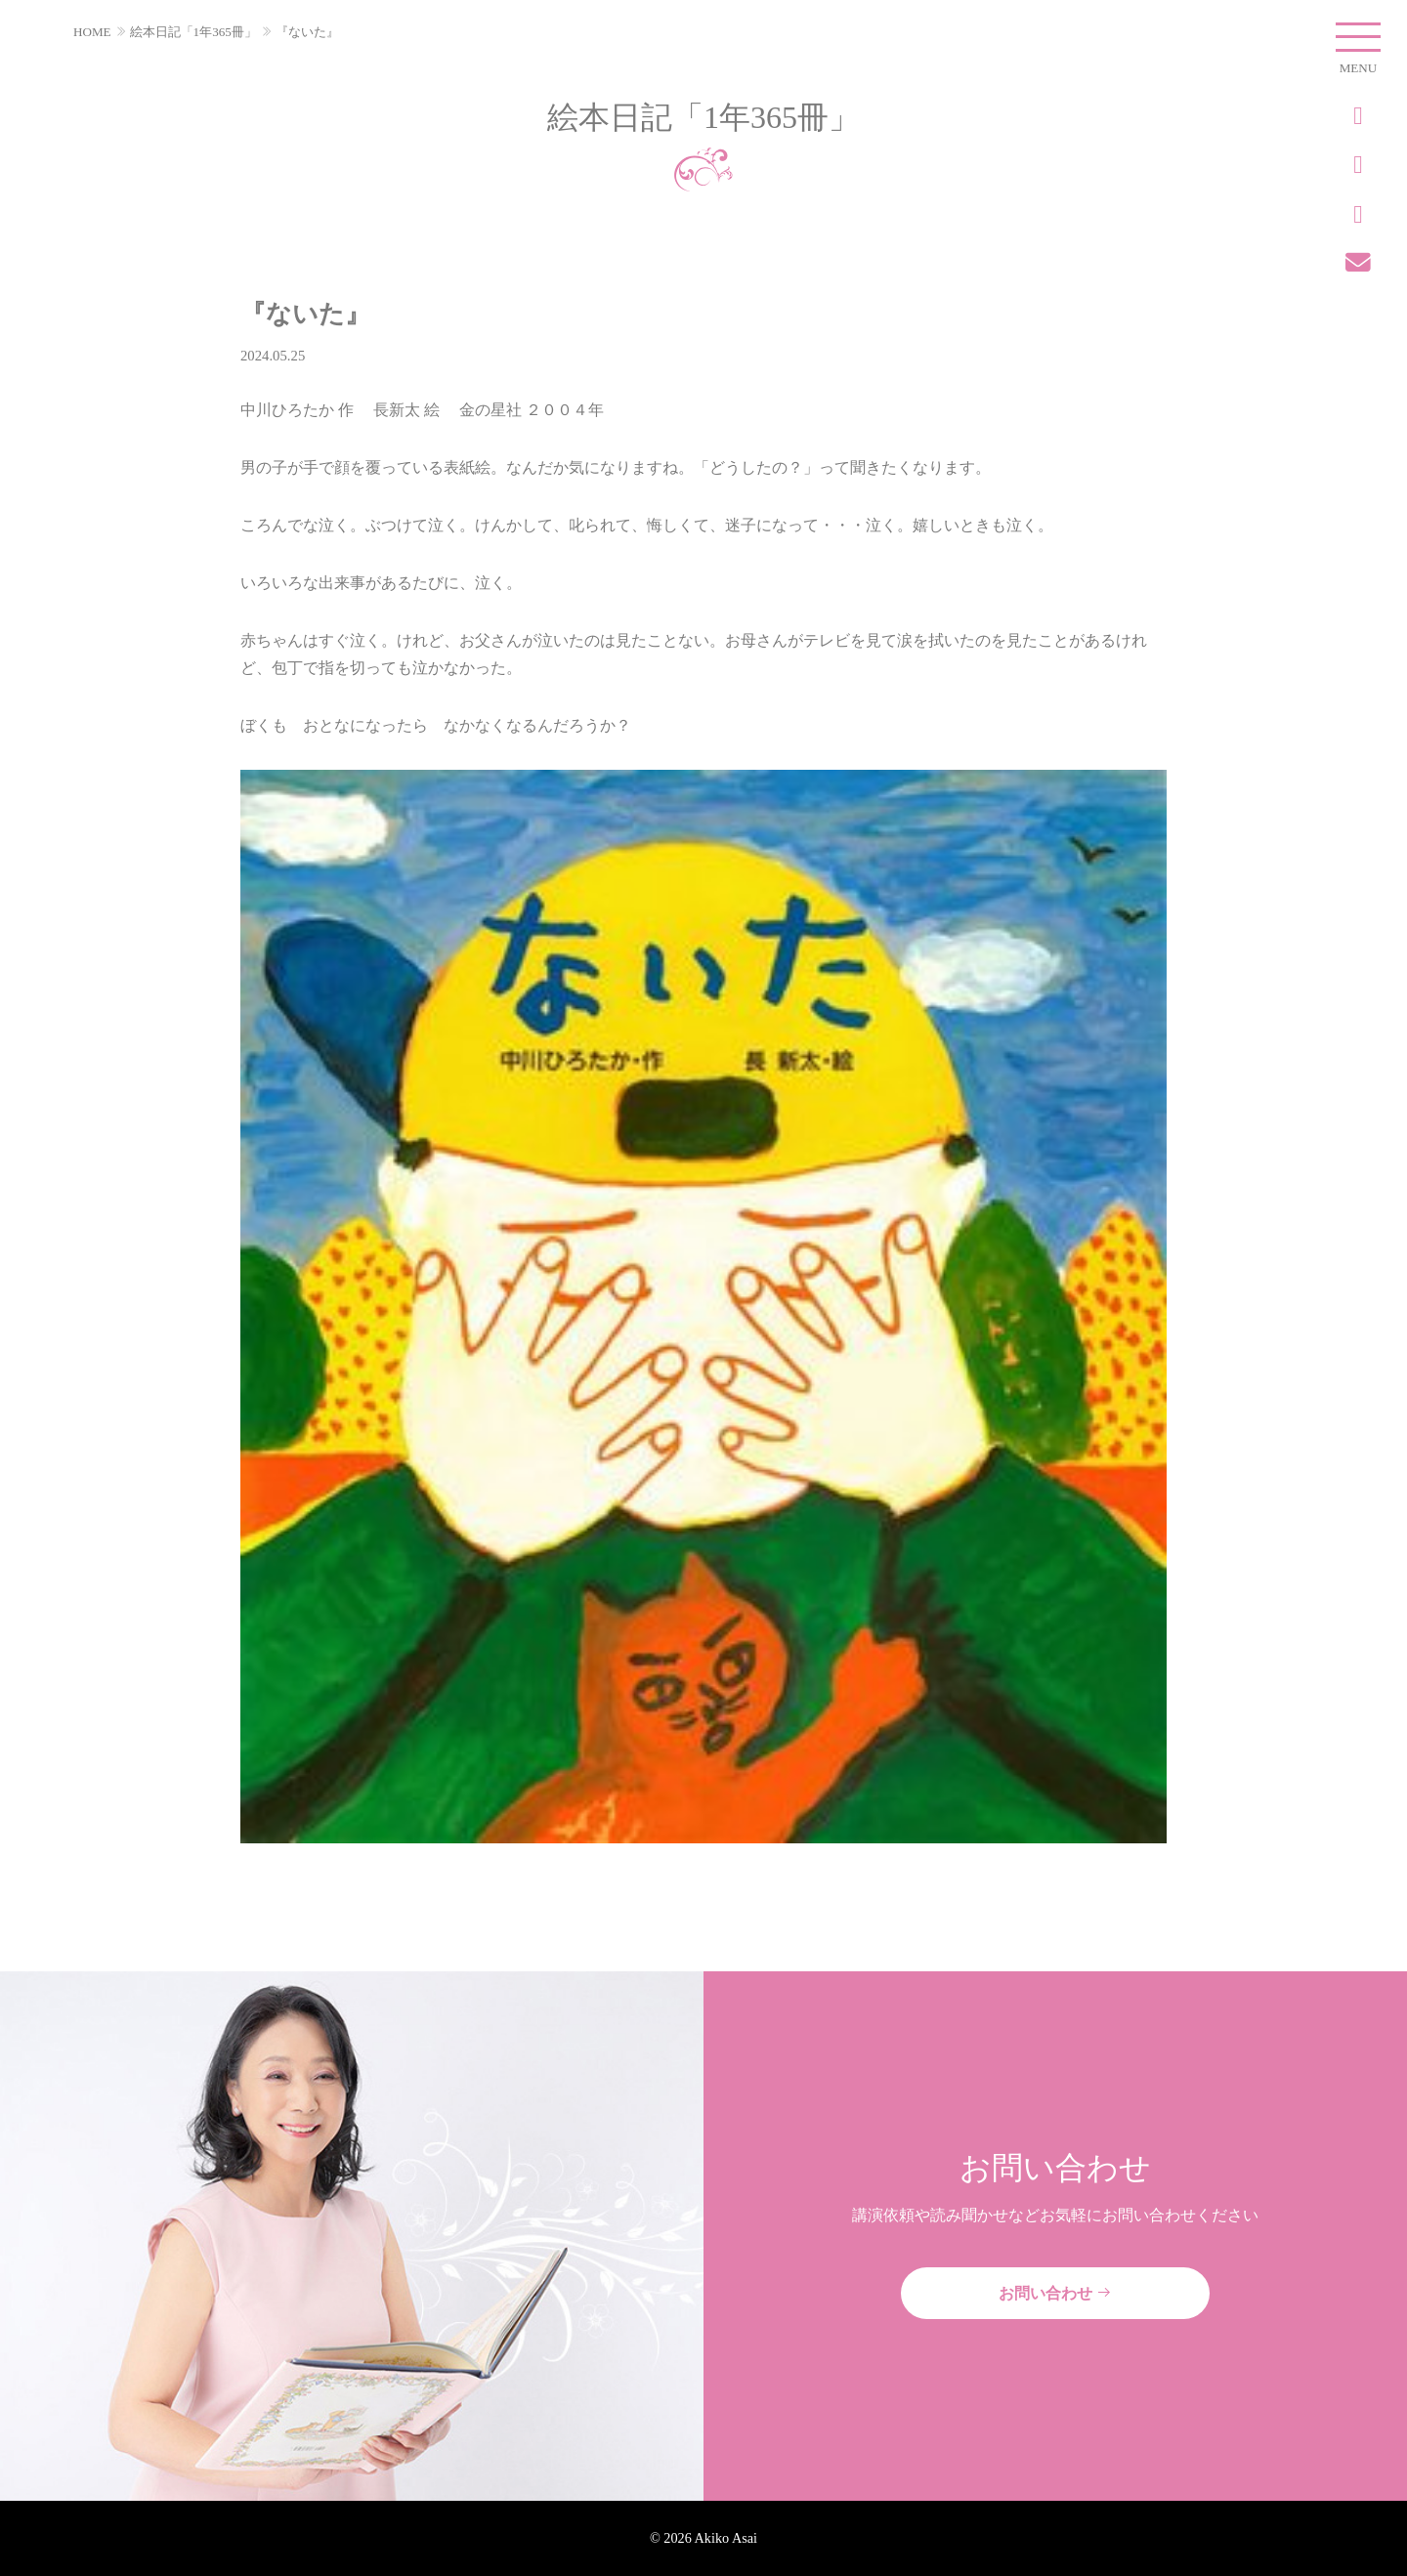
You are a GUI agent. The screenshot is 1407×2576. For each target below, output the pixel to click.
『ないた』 (307, 31)
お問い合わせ (1055, 2293)
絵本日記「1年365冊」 (193, 31)
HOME (92, 31)
